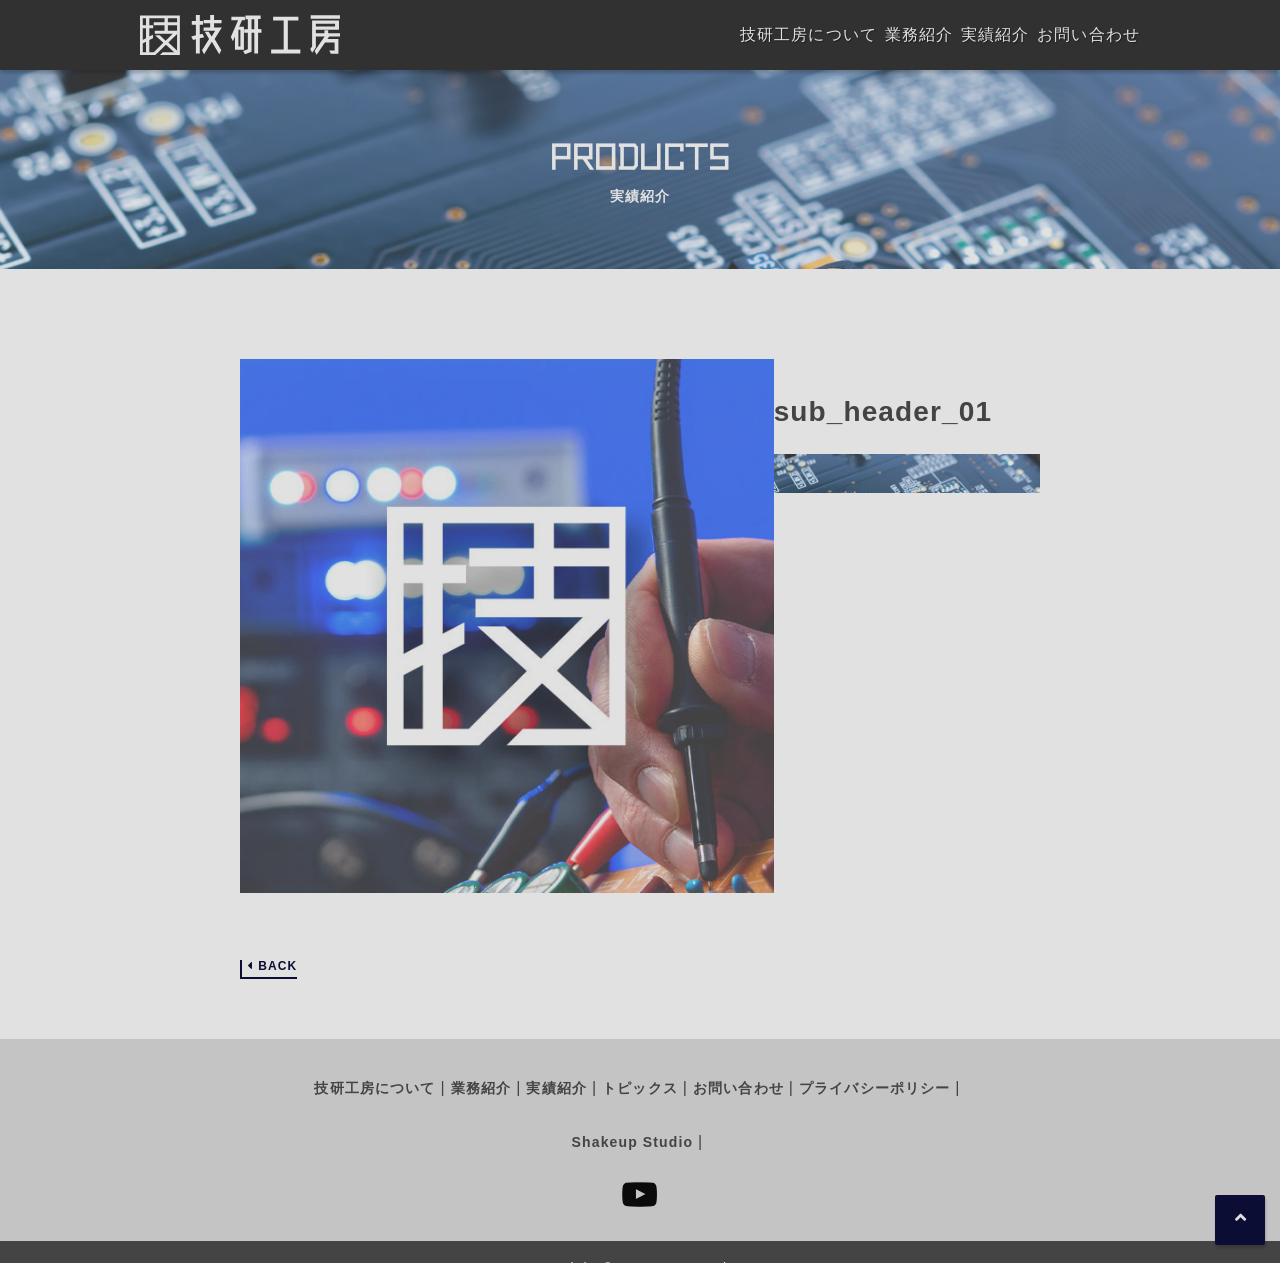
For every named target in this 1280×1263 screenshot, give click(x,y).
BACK (277, 966)
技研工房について (374, 1088)
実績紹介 (556, 1088)
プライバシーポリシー (874, 1088)
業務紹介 (481, 1088)
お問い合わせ (738, 1088)
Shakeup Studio (632, 1142)
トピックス (640, 1088)
